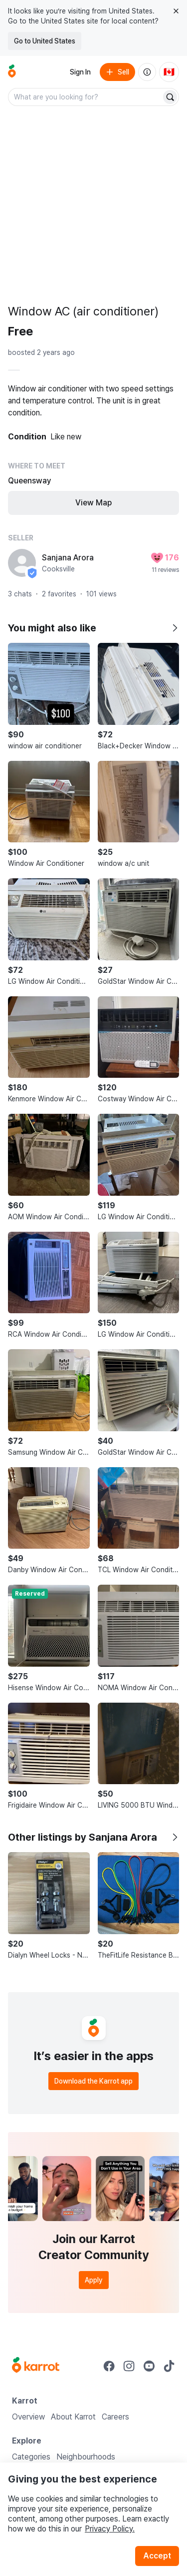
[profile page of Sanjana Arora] (22, 563)
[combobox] (85, 97)
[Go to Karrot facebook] (109, 2366)
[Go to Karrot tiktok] (169, 2366)
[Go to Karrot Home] (35, 2366)
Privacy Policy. (110, 2529)
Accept (157, 2556)
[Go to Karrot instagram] (129, 2366)
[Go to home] (12, 71)
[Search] (170, 97)
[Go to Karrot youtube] (149, 2366)
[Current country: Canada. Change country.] (169, 72)
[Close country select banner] (176, 11)
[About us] (147, 72)
